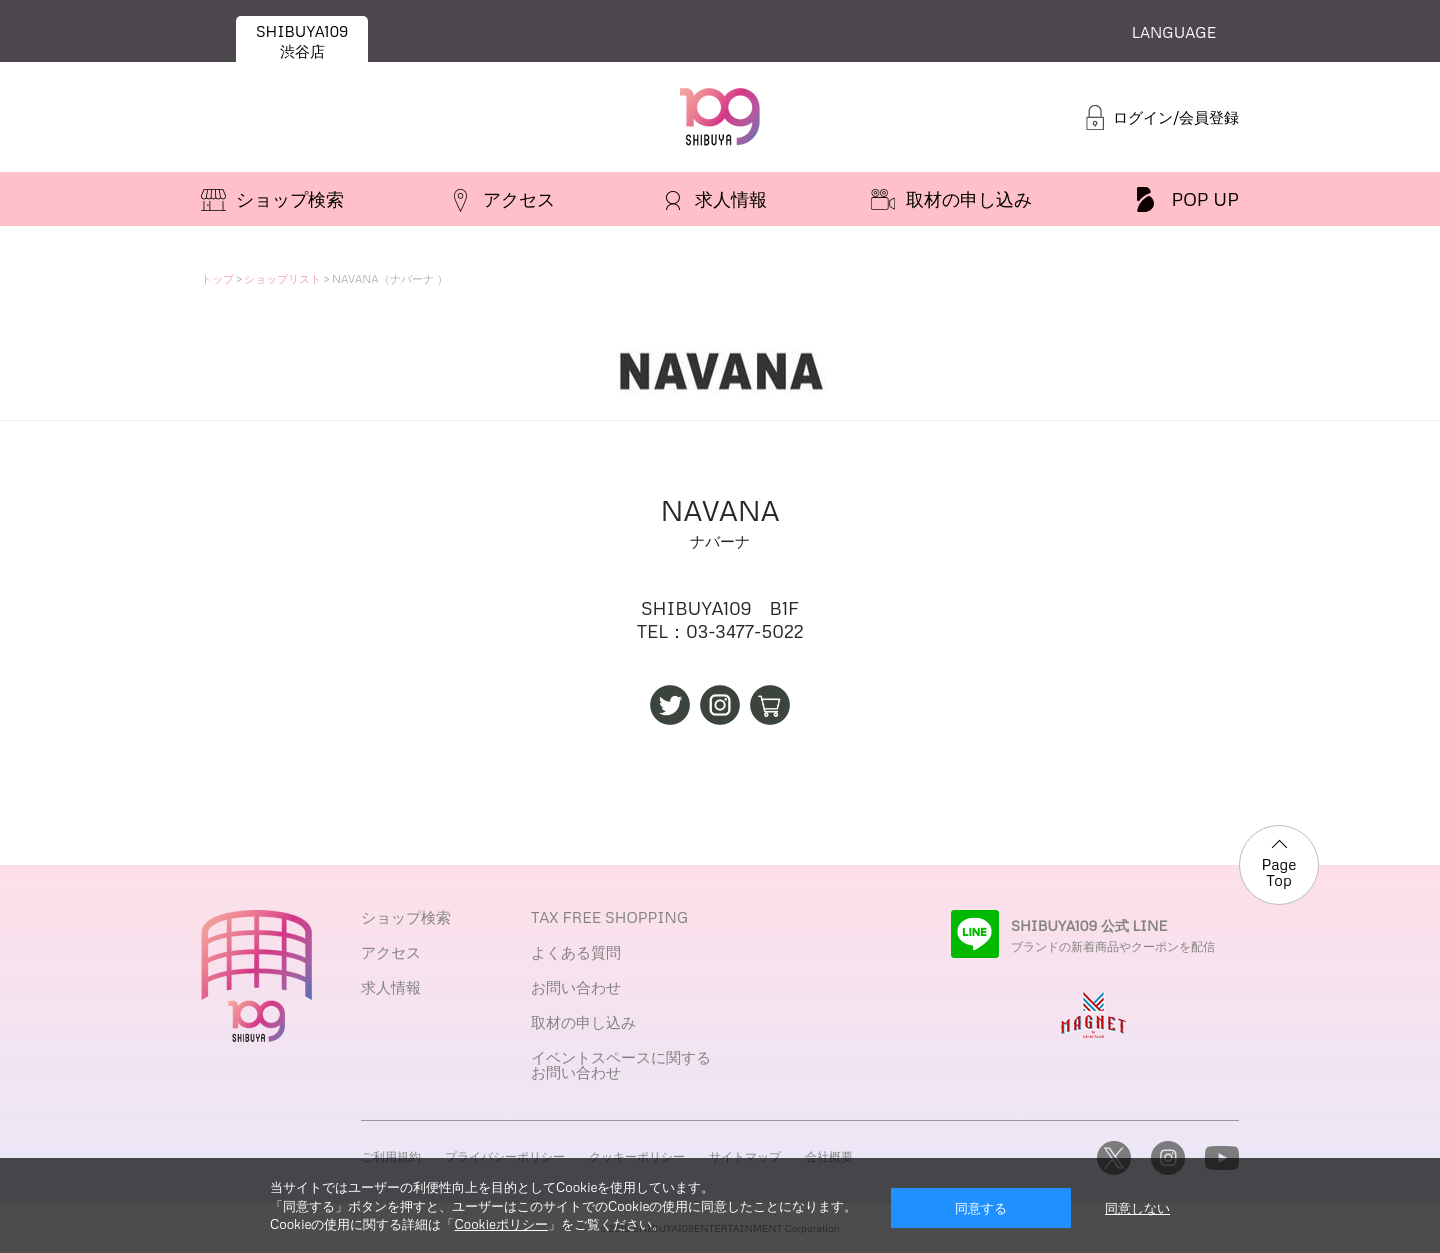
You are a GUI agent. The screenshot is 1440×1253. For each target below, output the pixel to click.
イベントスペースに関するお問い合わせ (621, 1064)
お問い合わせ (576, 987)
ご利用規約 (391, 1156)
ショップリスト (282, 278)
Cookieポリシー (500, 1224)
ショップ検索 (406, 917)
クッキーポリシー (637, 1156)
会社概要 (829, 1156)
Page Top (1279, 872)
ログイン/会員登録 (1176, 117)
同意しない (1137, 1208)
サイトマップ (745, 1156)
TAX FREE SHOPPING (609, 917)
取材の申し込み (583, 1022)
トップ (217, 278)
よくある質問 (576, 952)
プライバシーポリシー (505, 1156)
